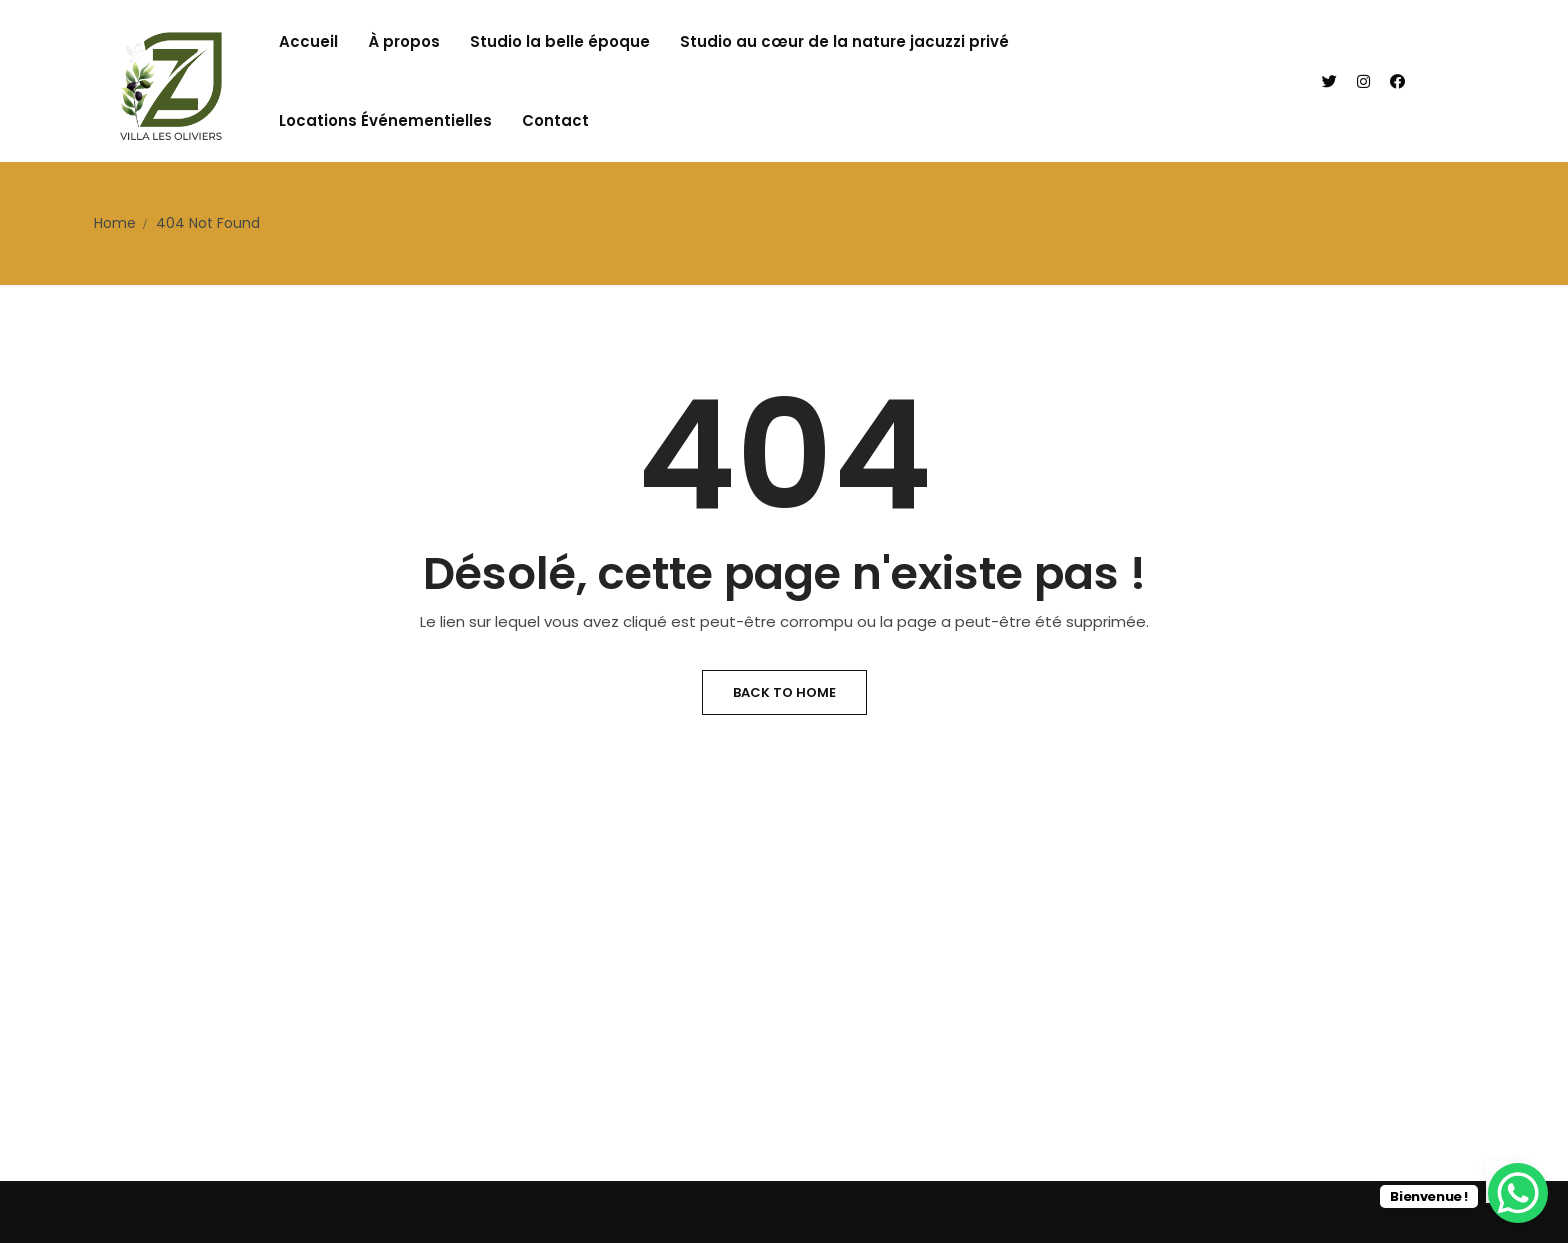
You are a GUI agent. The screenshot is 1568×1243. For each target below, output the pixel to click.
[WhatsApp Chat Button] (1518, 1193)
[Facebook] (1397, 81)
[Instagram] (1363, 81)
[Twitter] (1329, 81)
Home (115, 223)
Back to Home (784, 692)
